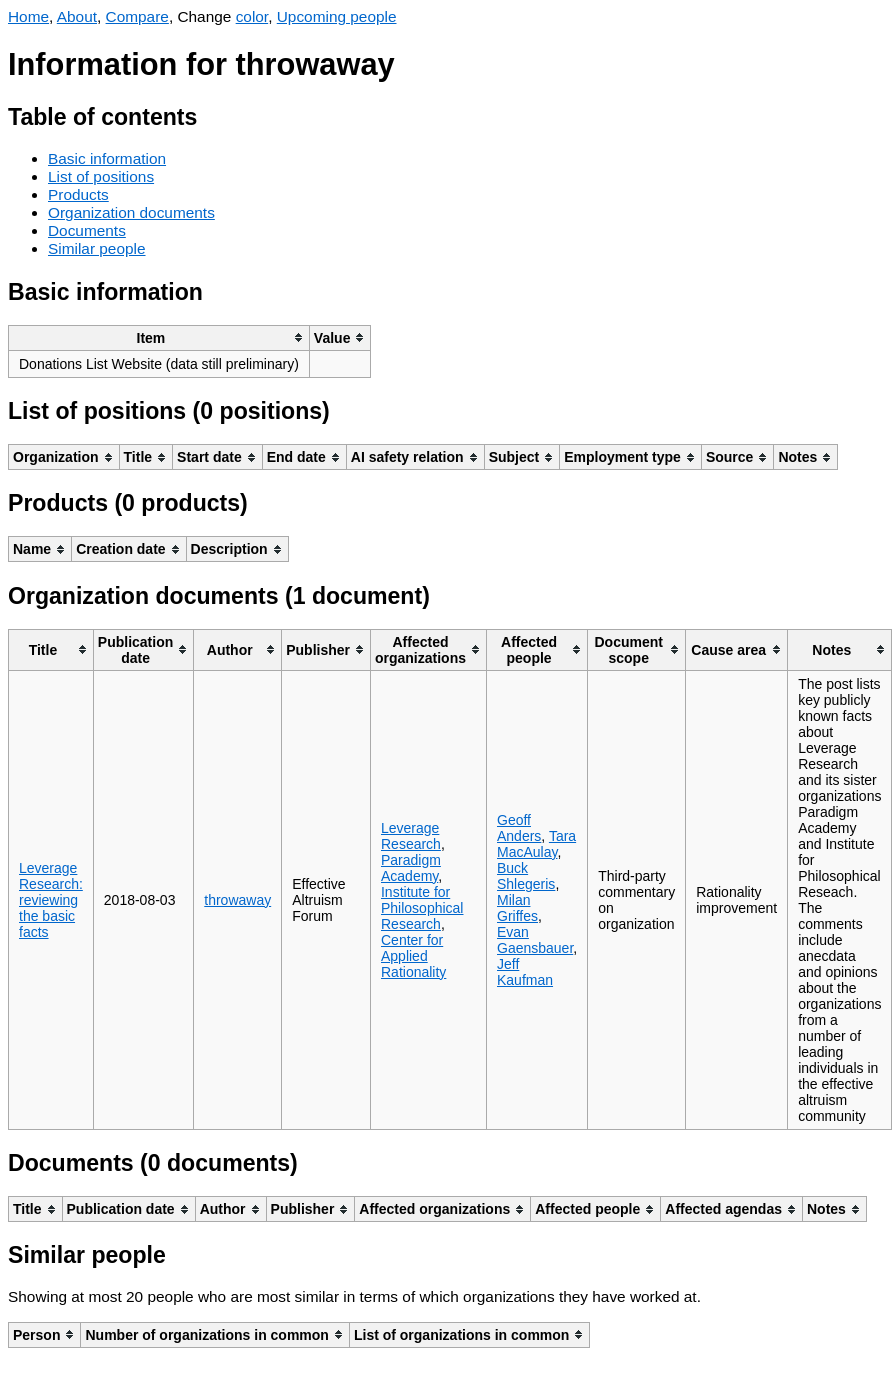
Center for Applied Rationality (413, 956)
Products (78, 194)
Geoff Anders (519, 828)
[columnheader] (159, 337)
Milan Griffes (517, 908)
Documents (87, 230)
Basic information (107, 158)
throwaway (237, 900)
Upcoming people (337, 16)
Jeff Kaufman (525, 972)
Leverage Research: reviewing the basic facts (51, 900)
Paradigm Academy (411, 868)
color (252, 16)
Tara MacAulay (536, 844)
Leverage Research (411, 836)
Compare (137, 16)
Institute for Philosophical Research (422, 908)
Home (28, 16)
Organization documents (131, 212)
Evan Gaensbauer (535, 940)
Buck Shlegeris (526, 876)
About (77, 16)
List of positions (101, 176)
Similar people (97, 248)
